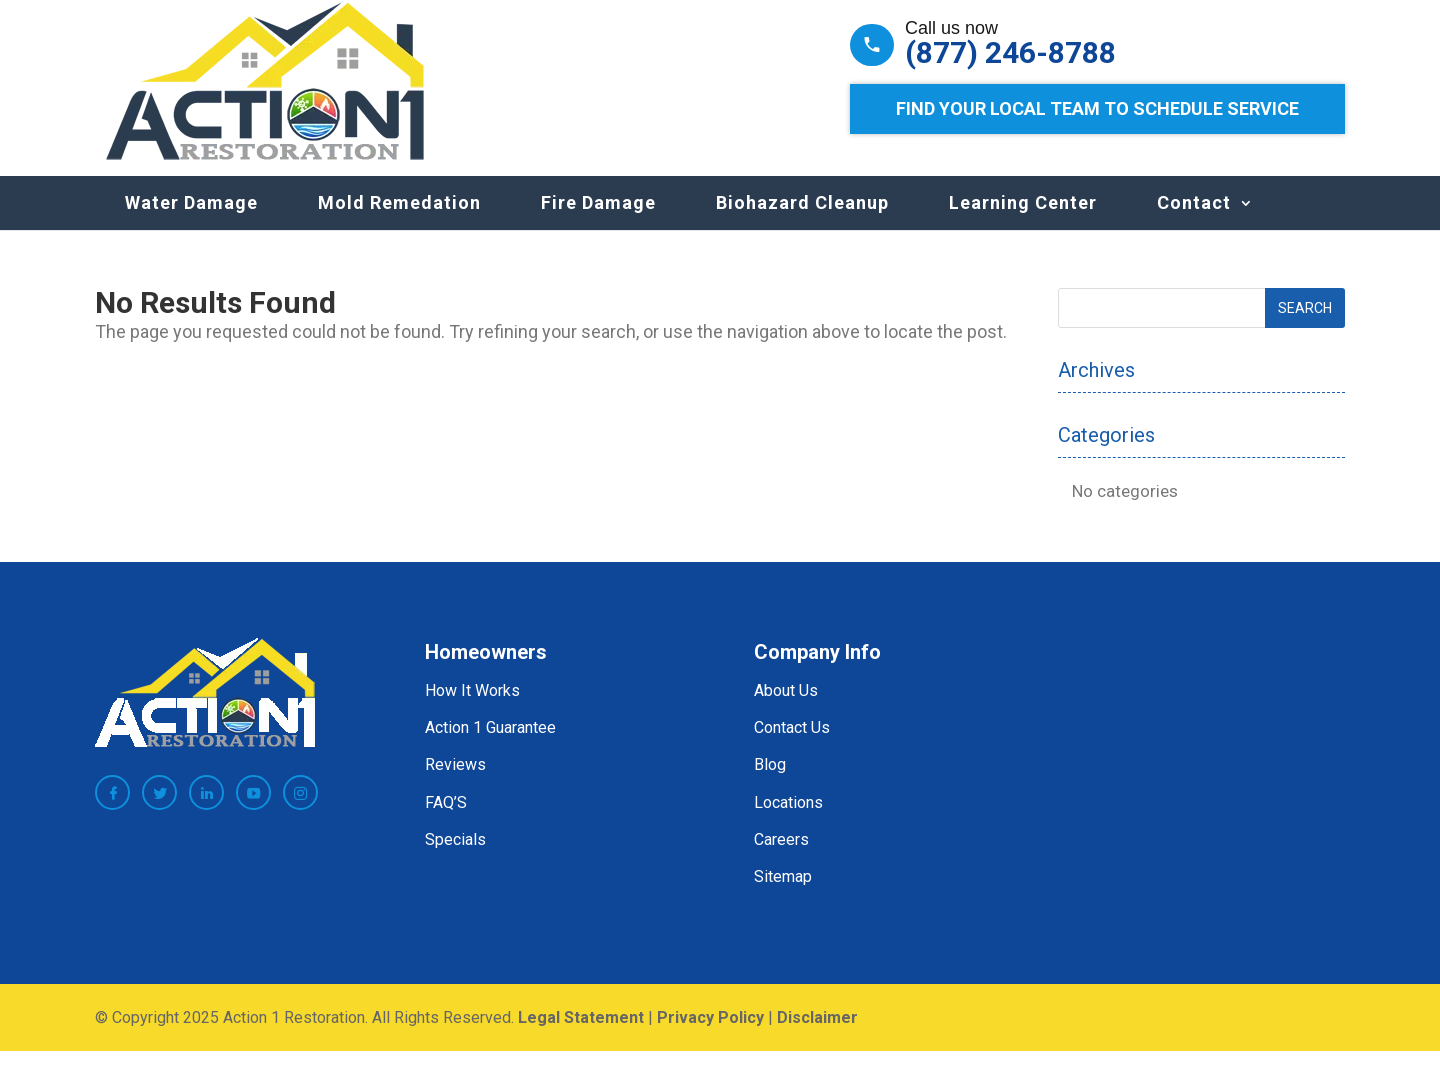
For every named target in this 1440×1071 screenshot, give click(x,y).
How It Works (472, 710)
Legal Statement (581, 1037)
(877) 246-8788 (1010, 53)
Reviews (455, 784)
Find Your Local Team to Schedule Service (1097, 108)
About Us (786, 710)
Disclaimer (817, 1037)
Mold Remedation (399, 222)
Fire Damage (598, 222)
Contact (1194, 222)
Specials (455, 859)
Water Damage (191, 222)
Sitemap (783, 896)
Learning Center (1023, 222)
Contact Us (792, 747)
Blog (770, 784)
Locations (788, 822)
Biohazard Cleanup (802, 222)
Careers (781, 859)
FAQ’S (446, 822)
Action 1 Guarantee (490, 747)
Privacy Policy (710, 1037)
